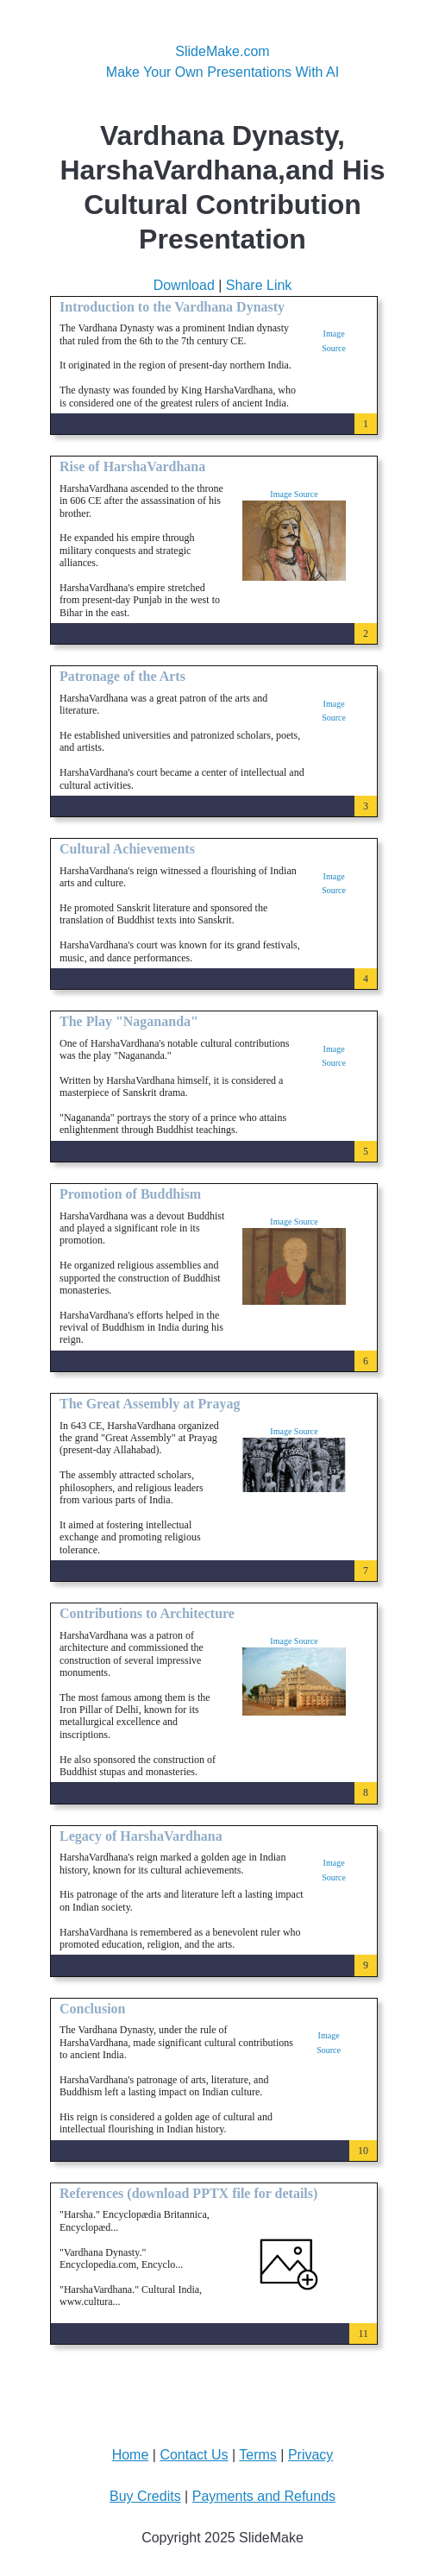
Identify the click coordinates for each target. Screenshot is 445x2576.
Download (184, 285)
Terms (258, 2454)
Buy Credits (145, 2496)
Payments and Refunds (263, 2496)
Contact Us (194, 2454)
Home (130, 2454)
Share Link (259, 285)
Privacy (310, 2454)
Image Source (293, 494)
